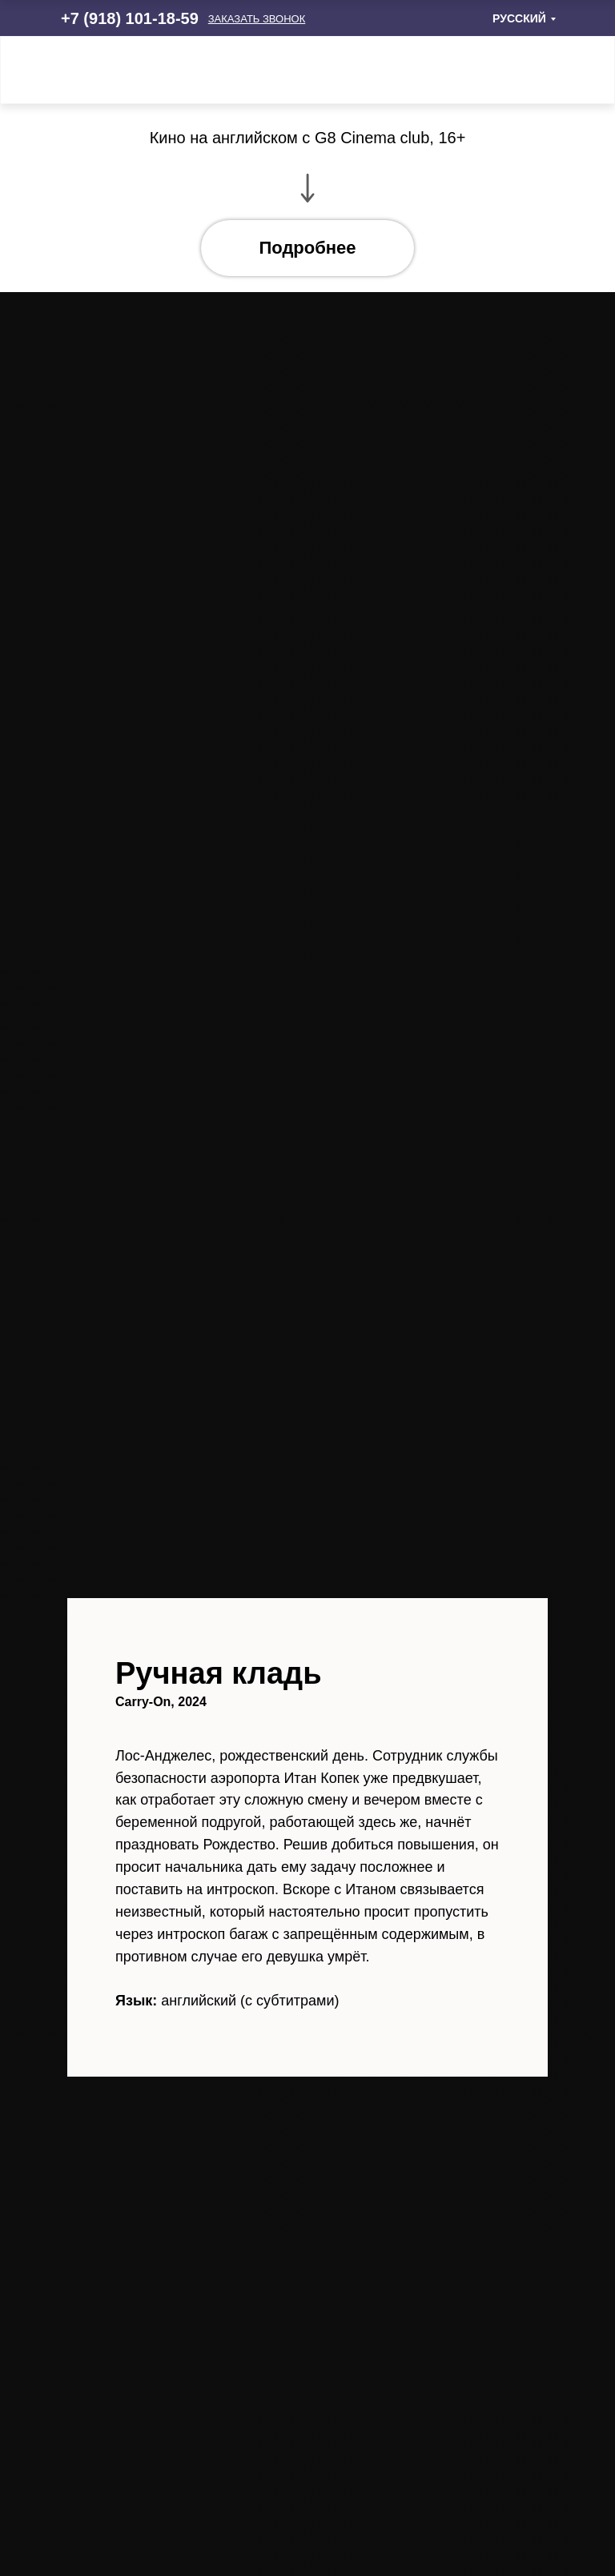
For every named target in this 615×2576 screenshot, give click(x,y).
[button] (257, 19)
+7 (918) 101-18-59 (130, 18)
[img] (535, 70)
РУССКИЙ (519, 18)
